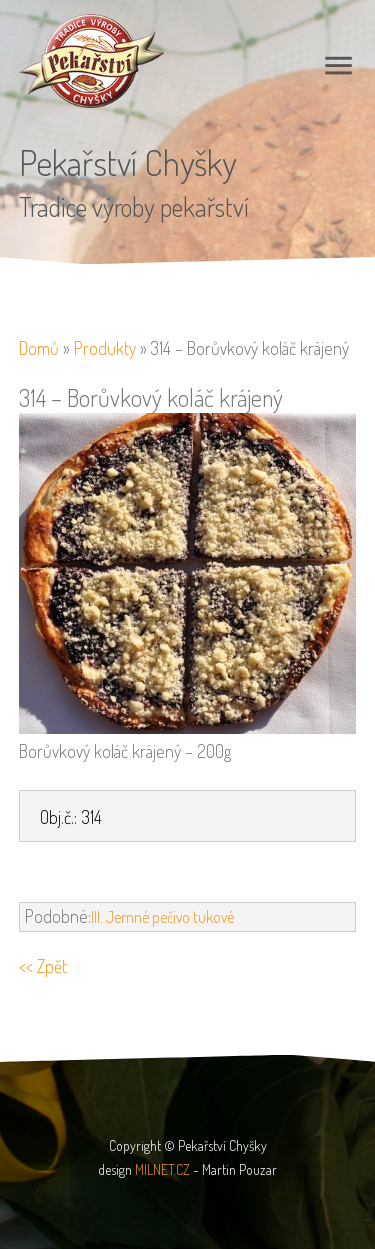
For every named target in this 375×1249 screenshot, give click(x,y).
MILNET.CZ (162, 1169)
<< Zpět (43, 966)
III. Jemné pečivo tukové (162, 917)
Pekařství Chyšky (127, 162)
